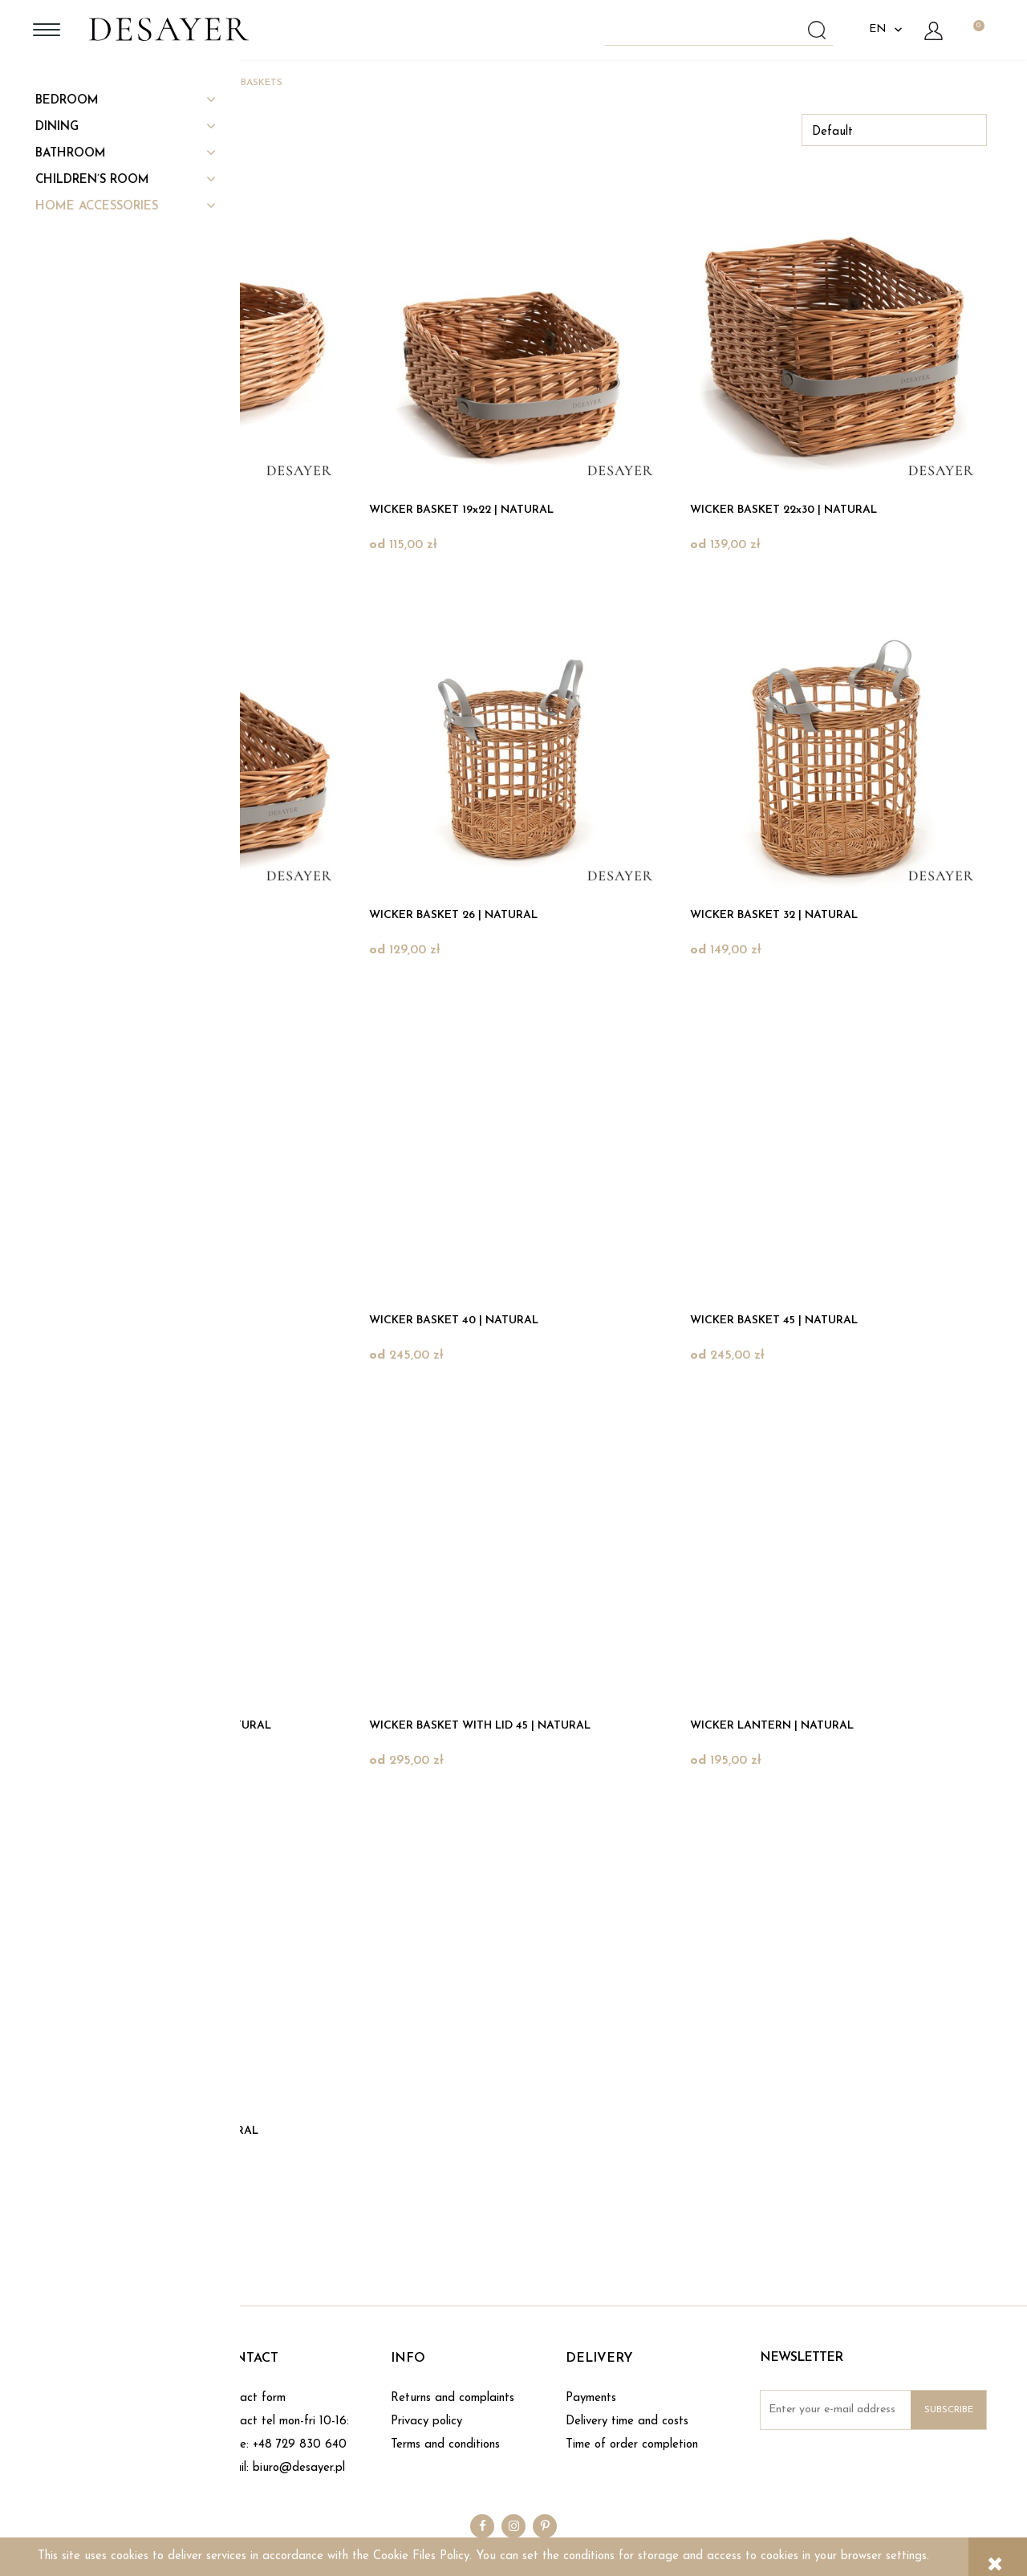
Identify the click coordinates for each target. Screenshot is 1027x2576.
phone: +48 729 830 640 (281, 2445)
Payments (591, 2398)
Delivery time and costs (627, 2422)
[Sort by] (894, 130)
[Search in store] (722, 30)
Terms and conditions (445, 2445)
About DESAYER (87, 2398)
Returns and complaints (452, 2398)
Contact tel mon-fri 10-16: (282, 2422)
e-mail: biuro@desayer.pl (280, 2468)
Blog (51, 2422)
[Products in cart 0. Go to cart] (978, 30)
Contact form (250, 2398)
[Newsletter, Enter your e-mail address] (873, 2410)
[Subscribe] (948, 2410)
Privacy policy (426, 2422)
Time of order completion (632, 2445)
